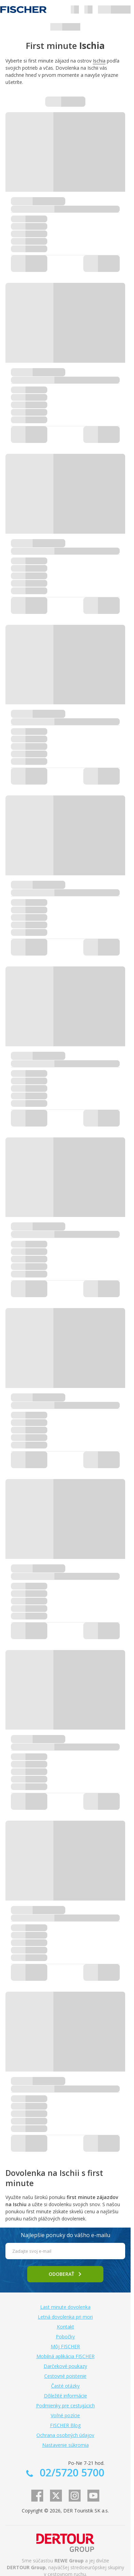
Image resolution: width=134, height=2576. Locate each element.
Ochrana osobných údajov (65, 2435)
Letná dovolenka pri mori (65, 2317)
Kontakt (65, 2326)
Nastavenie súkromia (65, 2445)
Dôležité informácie (65, 2395)
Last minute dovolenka (65, 2307)
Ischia (99, 60)
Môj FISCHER (65, 2346)
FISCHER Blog (65, 2425)
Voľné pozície (65, 2415)
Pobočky (65, 2336)
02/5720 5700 (70, 2472)
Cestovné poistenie (65, 2376)
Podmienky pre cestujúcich (65, 2405)
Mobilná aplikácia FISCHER (65, 2356)
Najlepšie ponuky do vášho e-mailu (65, 2235)
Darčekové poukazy (65, 2366)
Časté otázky (65, 2386)
